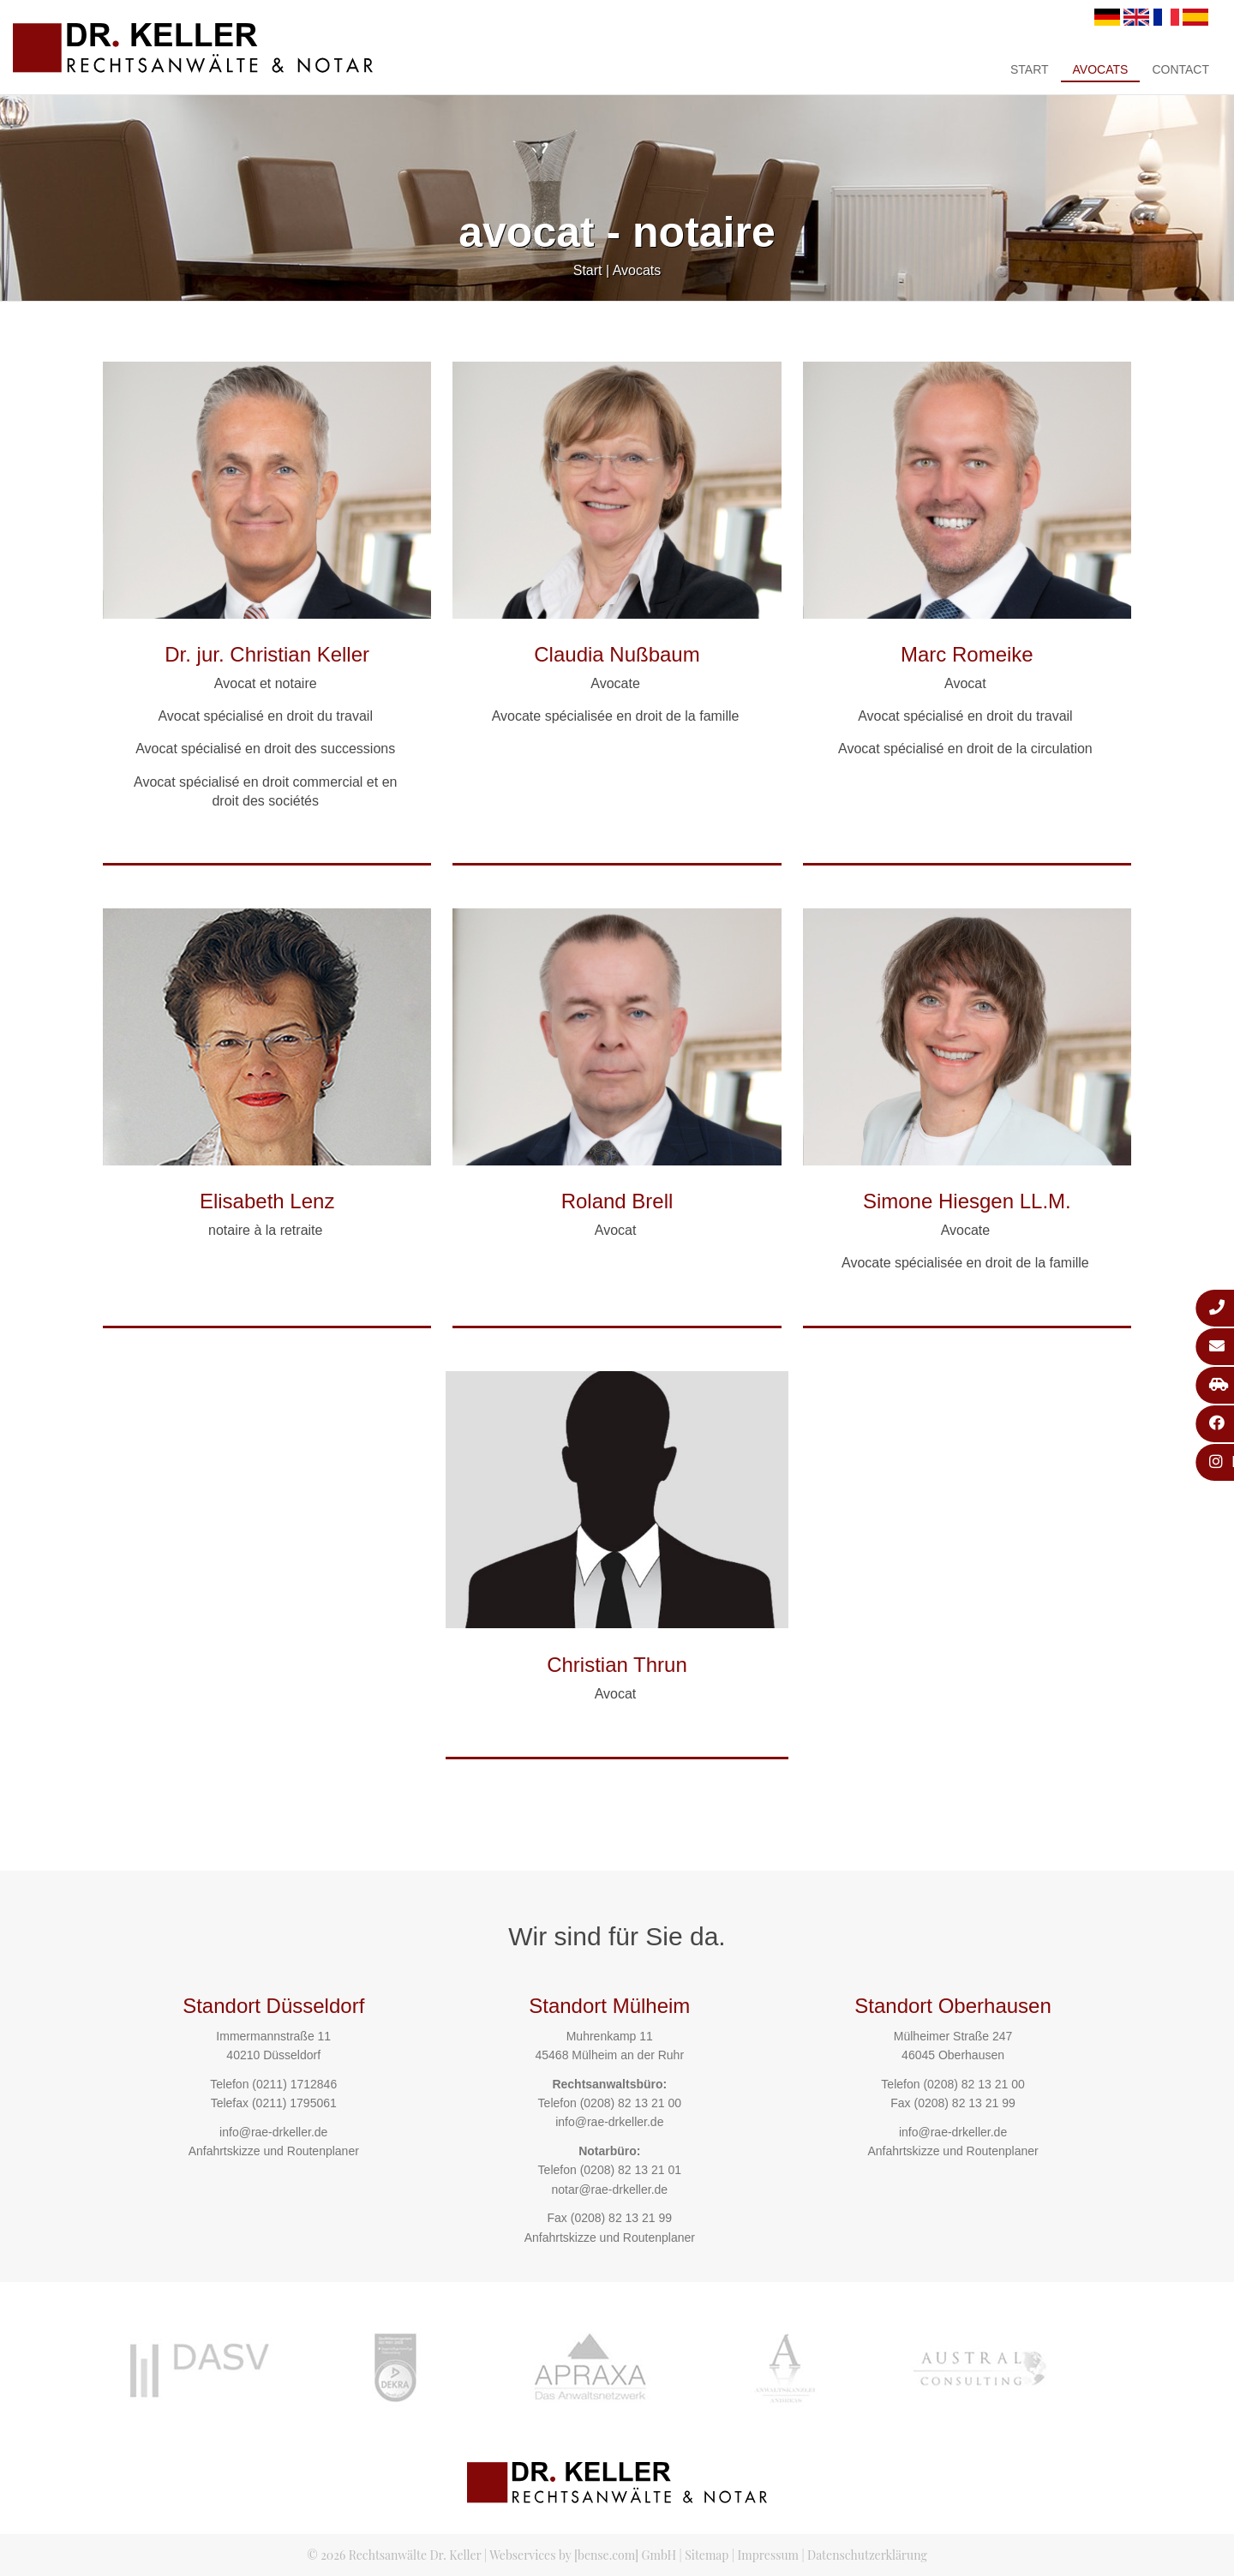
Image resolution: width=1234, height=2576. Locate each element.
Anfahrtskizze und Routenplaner (274, 2151)
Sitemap (706, 2555)
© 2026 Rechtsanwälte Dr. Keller (394, 2555)
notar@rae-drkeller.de (609, 2189)
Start (1029, 69)
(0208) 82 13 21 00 (630, 2103)
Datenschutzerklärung (867, 2555)
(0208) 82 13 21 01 (630, 2170)
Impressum (768, 2555)
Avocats (1101, 69)
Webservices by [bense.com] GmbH (582, 2555)
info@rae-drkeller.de (273, 2132)
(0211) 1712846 (294, 2084)
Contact (1180, 69)
